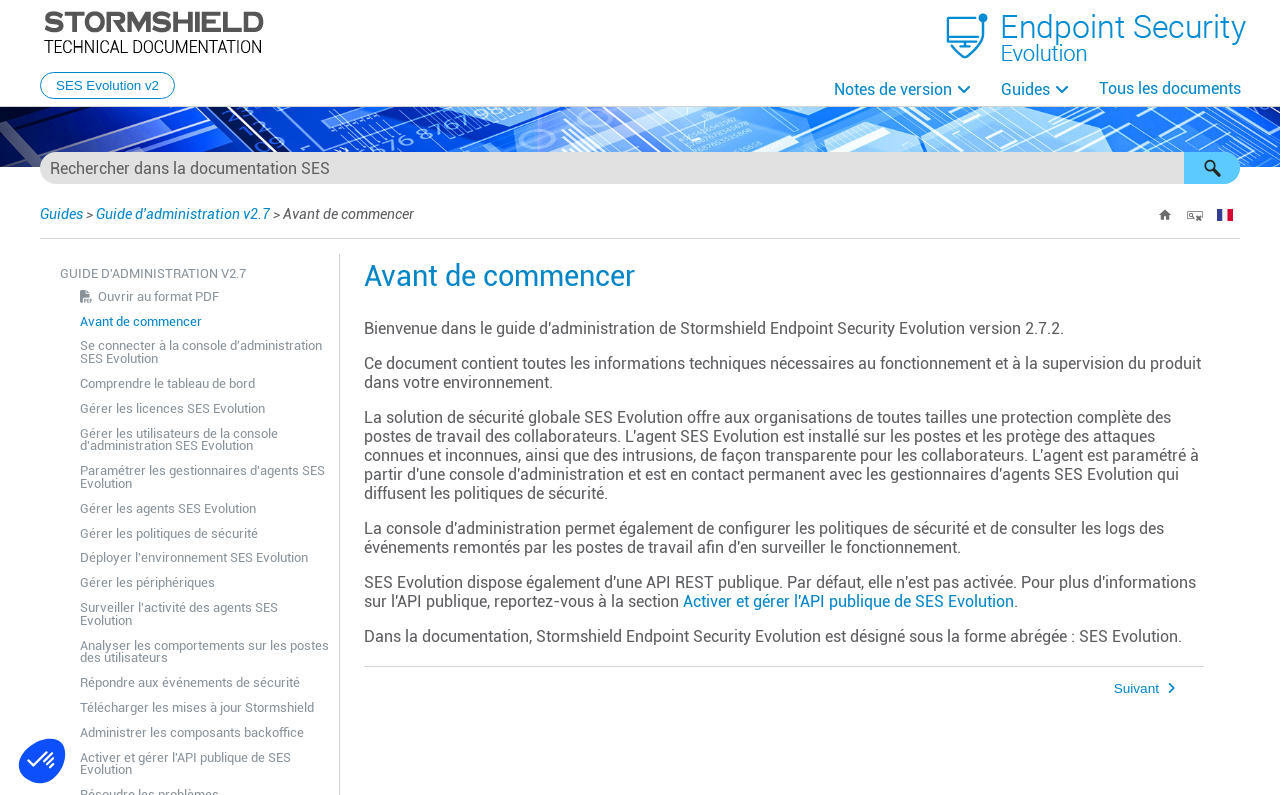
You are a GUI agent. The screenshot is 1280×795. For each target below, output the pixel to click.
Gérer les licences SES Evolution (172, 408)
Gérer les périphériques (147, 582)
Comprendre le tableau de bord (167, 383)
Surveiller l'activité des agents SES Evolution (179, 614)
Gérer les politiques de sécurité (169, 533)
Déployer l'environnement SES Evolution (194, 557)
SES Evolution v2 (107, 85)
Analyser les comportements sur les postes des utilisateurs (204, 652)
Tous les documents (1170, 88)
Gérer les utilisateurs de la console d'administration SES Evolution (179, 440)
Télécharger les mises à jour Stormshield (197, 707)
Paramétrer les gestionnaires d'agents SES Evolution (202, 477)
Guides (1025, 89)
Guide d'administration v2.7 (183, 214)
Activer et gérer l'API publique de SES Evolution (185, 764)
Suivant (1136, 688)
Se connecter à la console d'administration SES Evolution (201, 352)
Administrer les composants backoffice (192, 732)
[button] (1212, 168)
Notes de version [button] (893, 89)
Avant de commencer (141, 321)
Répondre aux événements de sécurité (190, 682)
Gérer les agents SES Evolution (168, 508)
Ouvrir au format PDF (158, 296)
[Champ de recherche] (640, 168)
